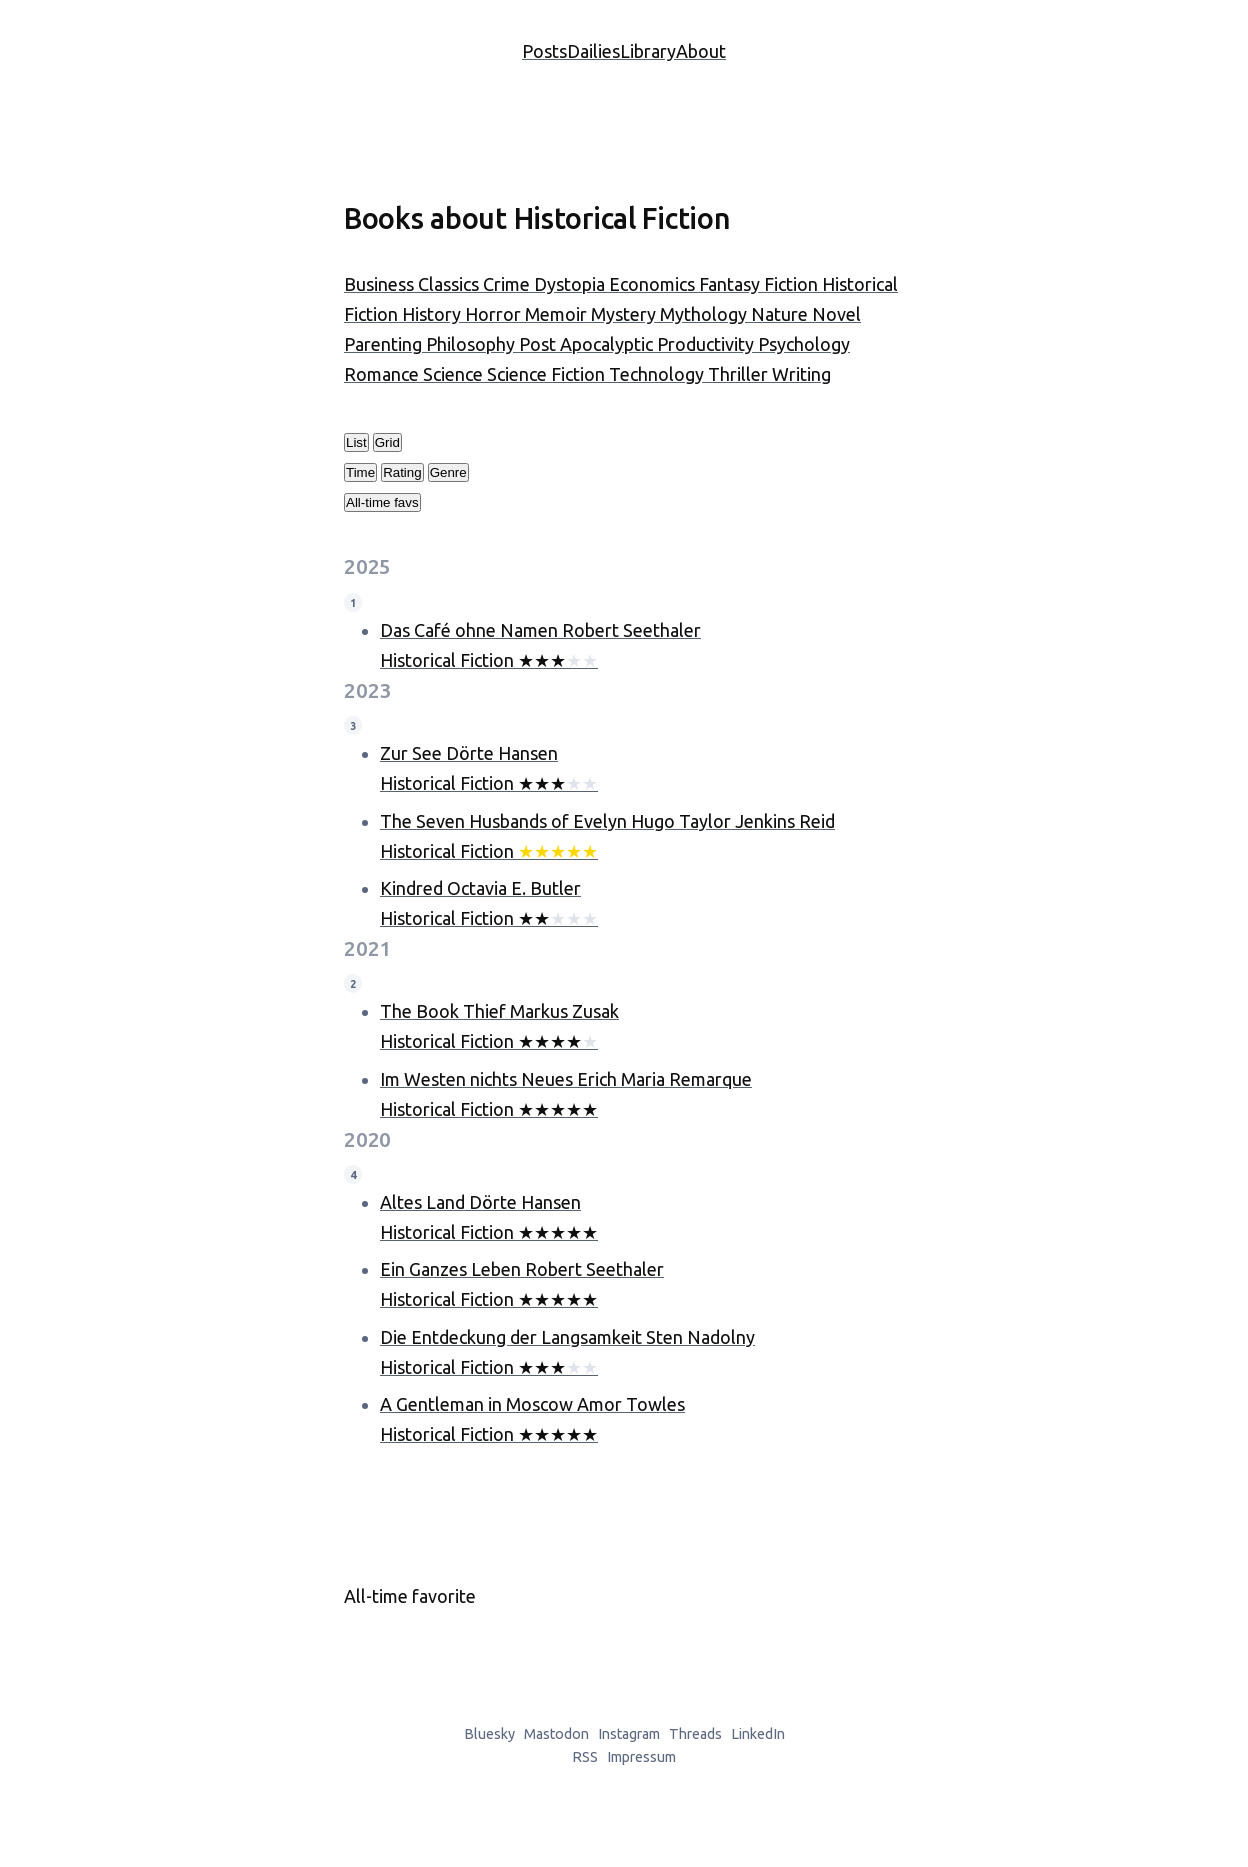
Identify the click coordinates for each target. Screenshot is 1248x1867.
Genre (448, 472)
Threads (695, 1734)
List (356, 442)
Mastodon (556, 1734)
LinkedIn (758, 1734)
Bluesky (489, 1734)
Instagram (629, 1734)
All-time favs (382, 502)
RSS (585, 1757)
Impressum (641, 1757)
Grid (387, 442)
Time (360, 472)
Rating (402, 472)
